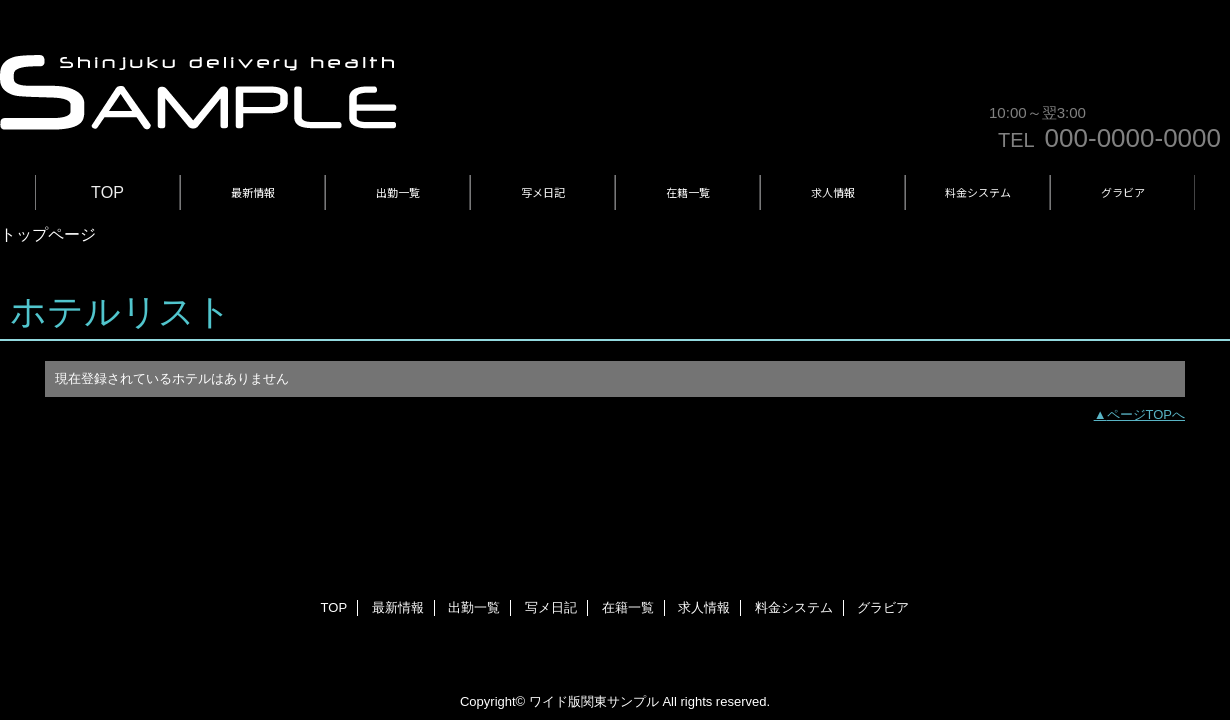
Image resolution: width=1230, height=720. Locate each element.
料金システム (794, 607)
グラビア (883, 607)
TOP (107, 192)
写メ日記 (551, 607)
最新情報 (398, 607)
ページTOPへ (1146, 414)
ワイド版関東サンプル (594, 701)
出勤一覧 (474, 607)
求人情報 (704, 607)
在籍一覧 (628, 607)
